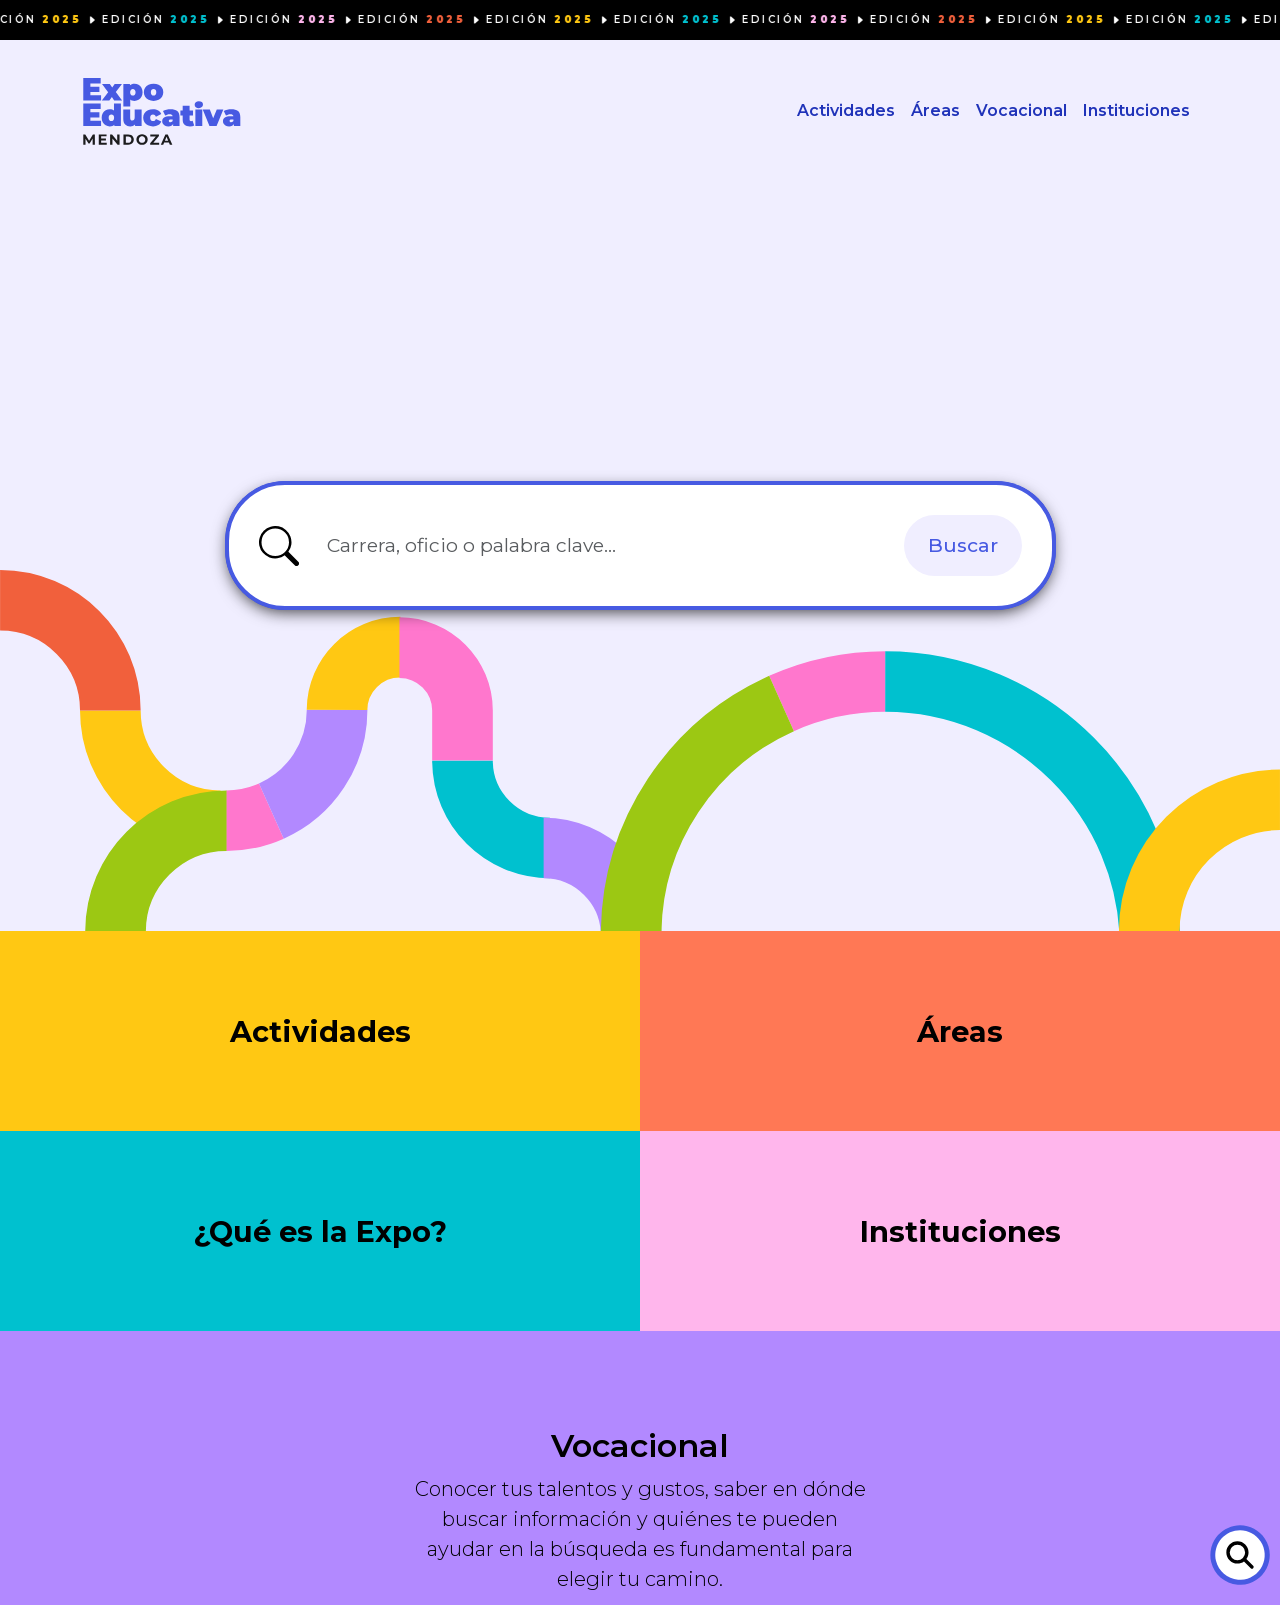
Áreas (935, 110)
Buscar (963, 545)
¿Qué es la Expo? (320, 1231)
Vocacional (1021, 110)
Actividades (846, 110)
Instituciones (1136, 110)
